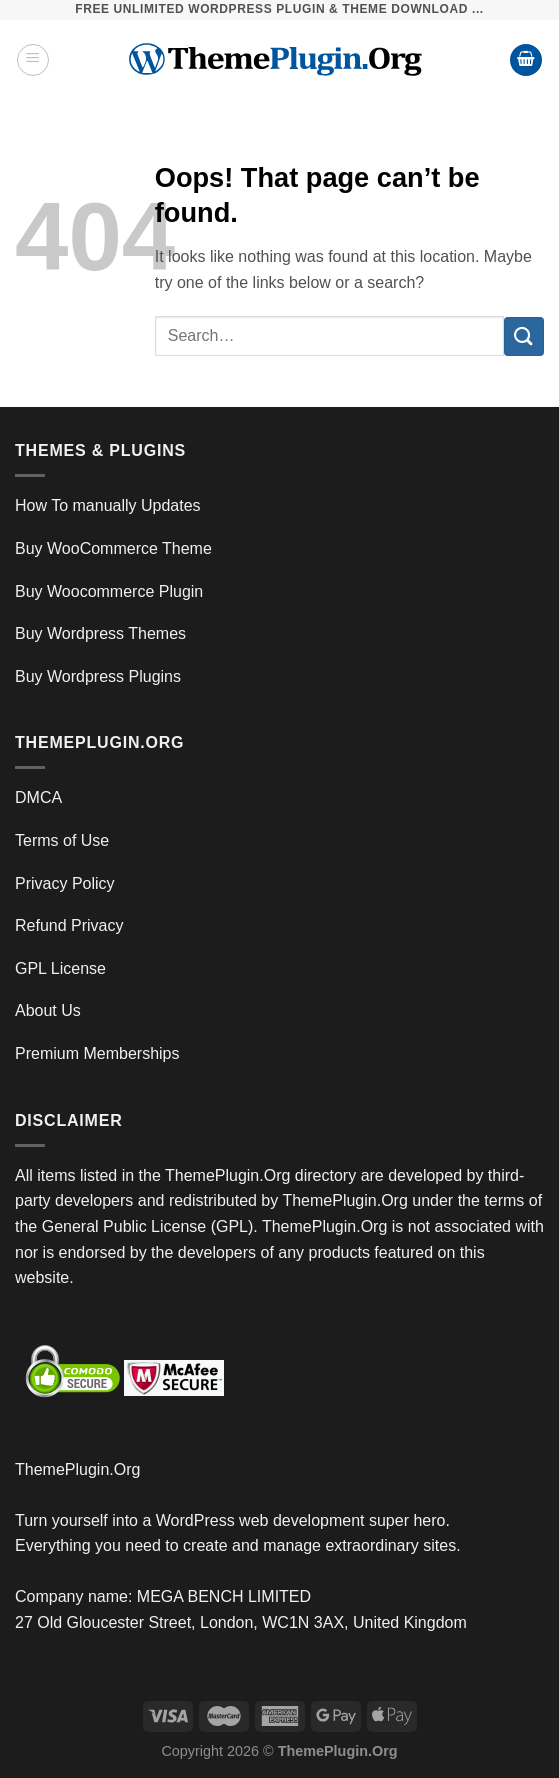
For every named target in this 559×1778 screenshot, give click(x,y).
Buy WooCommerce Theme (113, 548)
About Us (48, 1010)
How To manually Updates (108, 505)
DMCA (38, 797)
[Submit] (524, 336)
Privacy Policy (65, 883)
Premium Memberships (97, 1053)
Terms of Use (62, 840)
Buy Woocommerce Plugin (109, 591)
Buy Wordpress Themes (100, 633)
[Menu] (33, 60)
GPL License (60, 968)
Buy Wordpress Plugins (98, 676)
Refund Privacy (69, 925)
